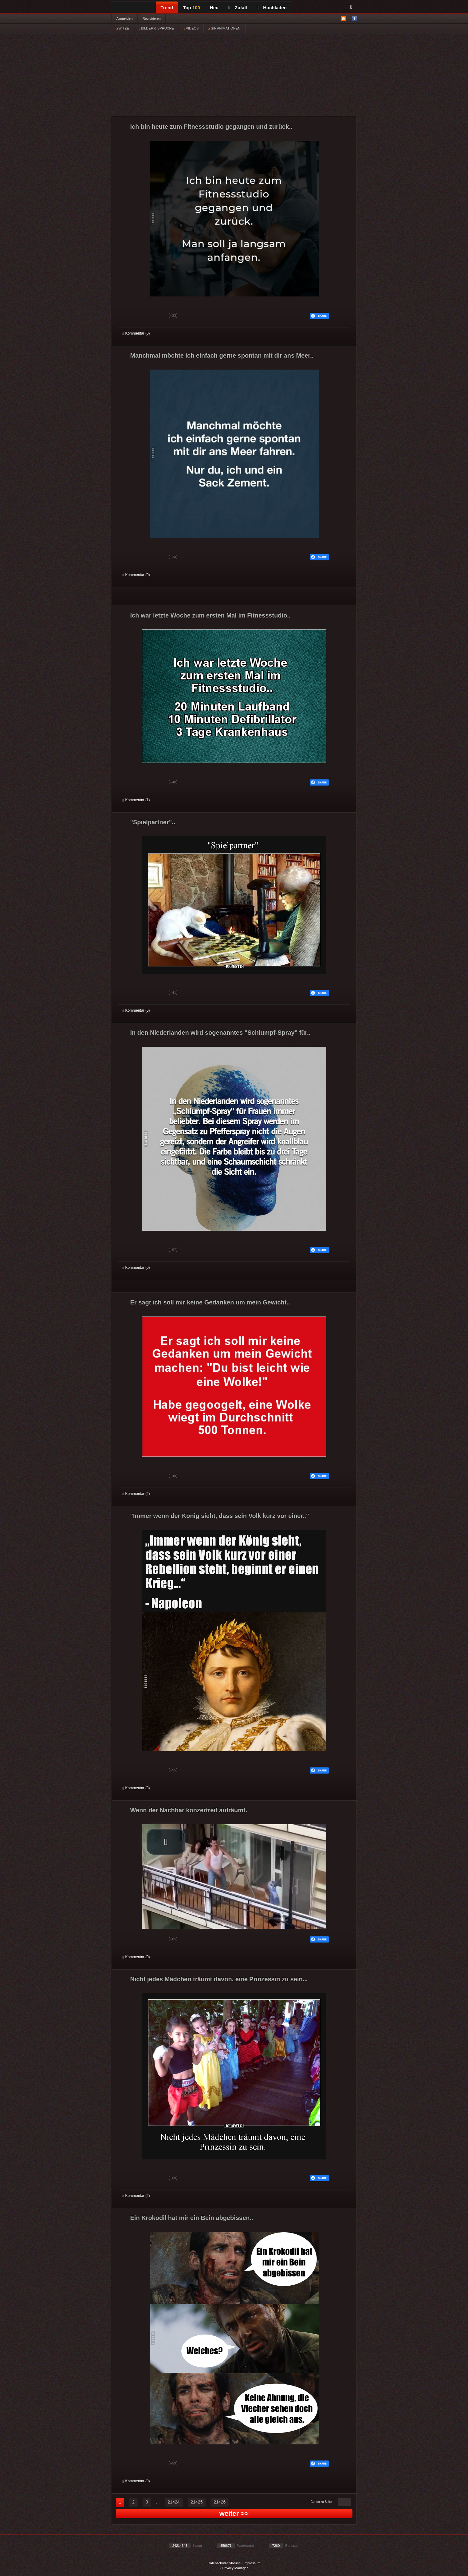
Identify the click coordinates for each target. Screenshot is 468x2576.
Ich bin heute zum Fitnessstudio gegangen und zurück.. (211, 126)
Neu (214, 7)
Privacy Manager (235, 2568)
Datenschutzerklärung (224, 2563)
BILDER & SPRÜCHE (156, 28)
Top (191, 7)
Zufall (237, 7)
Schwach (152, 316)
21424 (174, 2502)
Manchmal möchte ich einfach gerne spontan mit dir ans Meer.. (222, 355)
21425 (197, 2502)
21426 (220, 2502)
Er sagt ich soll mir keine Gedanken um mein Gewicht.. (210, 1302)
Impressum (252, 2563)
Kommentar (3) (136, 1788)
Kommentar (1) (136, 800)
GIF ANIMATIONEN (224, 28)
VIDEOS (191, 28)
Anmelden (124, 18)
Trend (167, 7)
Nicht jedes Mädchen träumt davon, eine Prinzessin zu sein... (219, 1979)
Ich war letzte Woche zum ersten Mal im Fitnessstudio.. (210, 615)
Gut (129, 316)
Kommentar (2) (136, 1494)
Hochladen (272, 7)
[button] (166, 1842)
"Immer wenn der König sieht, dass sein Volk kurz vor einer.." (219, 1515)
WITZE (122, 28)
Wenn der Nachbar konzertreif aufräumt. (188, 1810)
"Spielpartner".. (152, 822)
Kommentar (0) (136, 333)
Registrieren (152, 18)
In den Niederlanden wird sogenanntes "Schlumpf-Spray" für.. (220, 1032)
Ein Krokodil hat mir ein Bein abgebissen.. (191, 2217)
